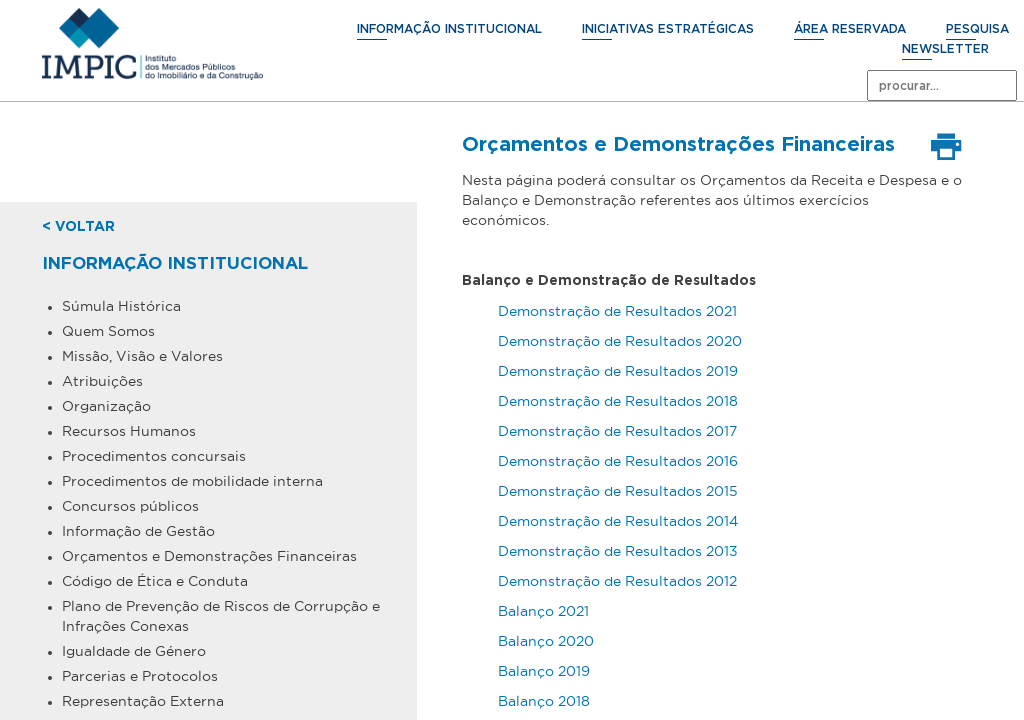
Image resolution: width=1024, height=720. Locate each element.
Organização (106, 406)
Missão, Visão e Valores (142, 356)
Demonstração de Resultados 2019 (618, 371)
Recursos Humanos (129, 431)
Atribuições (102, 381)
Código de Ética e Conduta (155, 581)
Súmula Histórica (121, 306)
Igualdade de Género (134, 651)
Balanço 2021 (543, 611)
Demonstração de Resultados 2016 (618, 461)
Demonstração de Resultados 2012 (617, 581)
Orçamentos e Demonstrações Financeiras (209, 556)
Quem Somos (108, 331)
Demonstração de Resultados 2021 (617, 311)
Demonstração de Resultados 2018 (618, 401)
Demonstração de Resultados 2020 (620, 341)
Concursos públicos (130, 506)
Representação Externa (143, 701)
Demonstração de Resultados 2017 (617, 431)
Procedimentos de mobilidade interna (192, 481)
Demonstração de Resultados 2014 (620, 521)
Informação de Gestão (138, 531)
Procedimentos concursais (154, 456)
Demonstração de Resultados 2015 (618, 491)
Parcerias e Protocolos (140, 676)
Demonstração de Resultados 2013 (620, 551)
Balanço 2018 (544, 701)
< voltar (78, 227)
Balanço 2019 (544, 671)
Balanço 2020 (546, 641)
